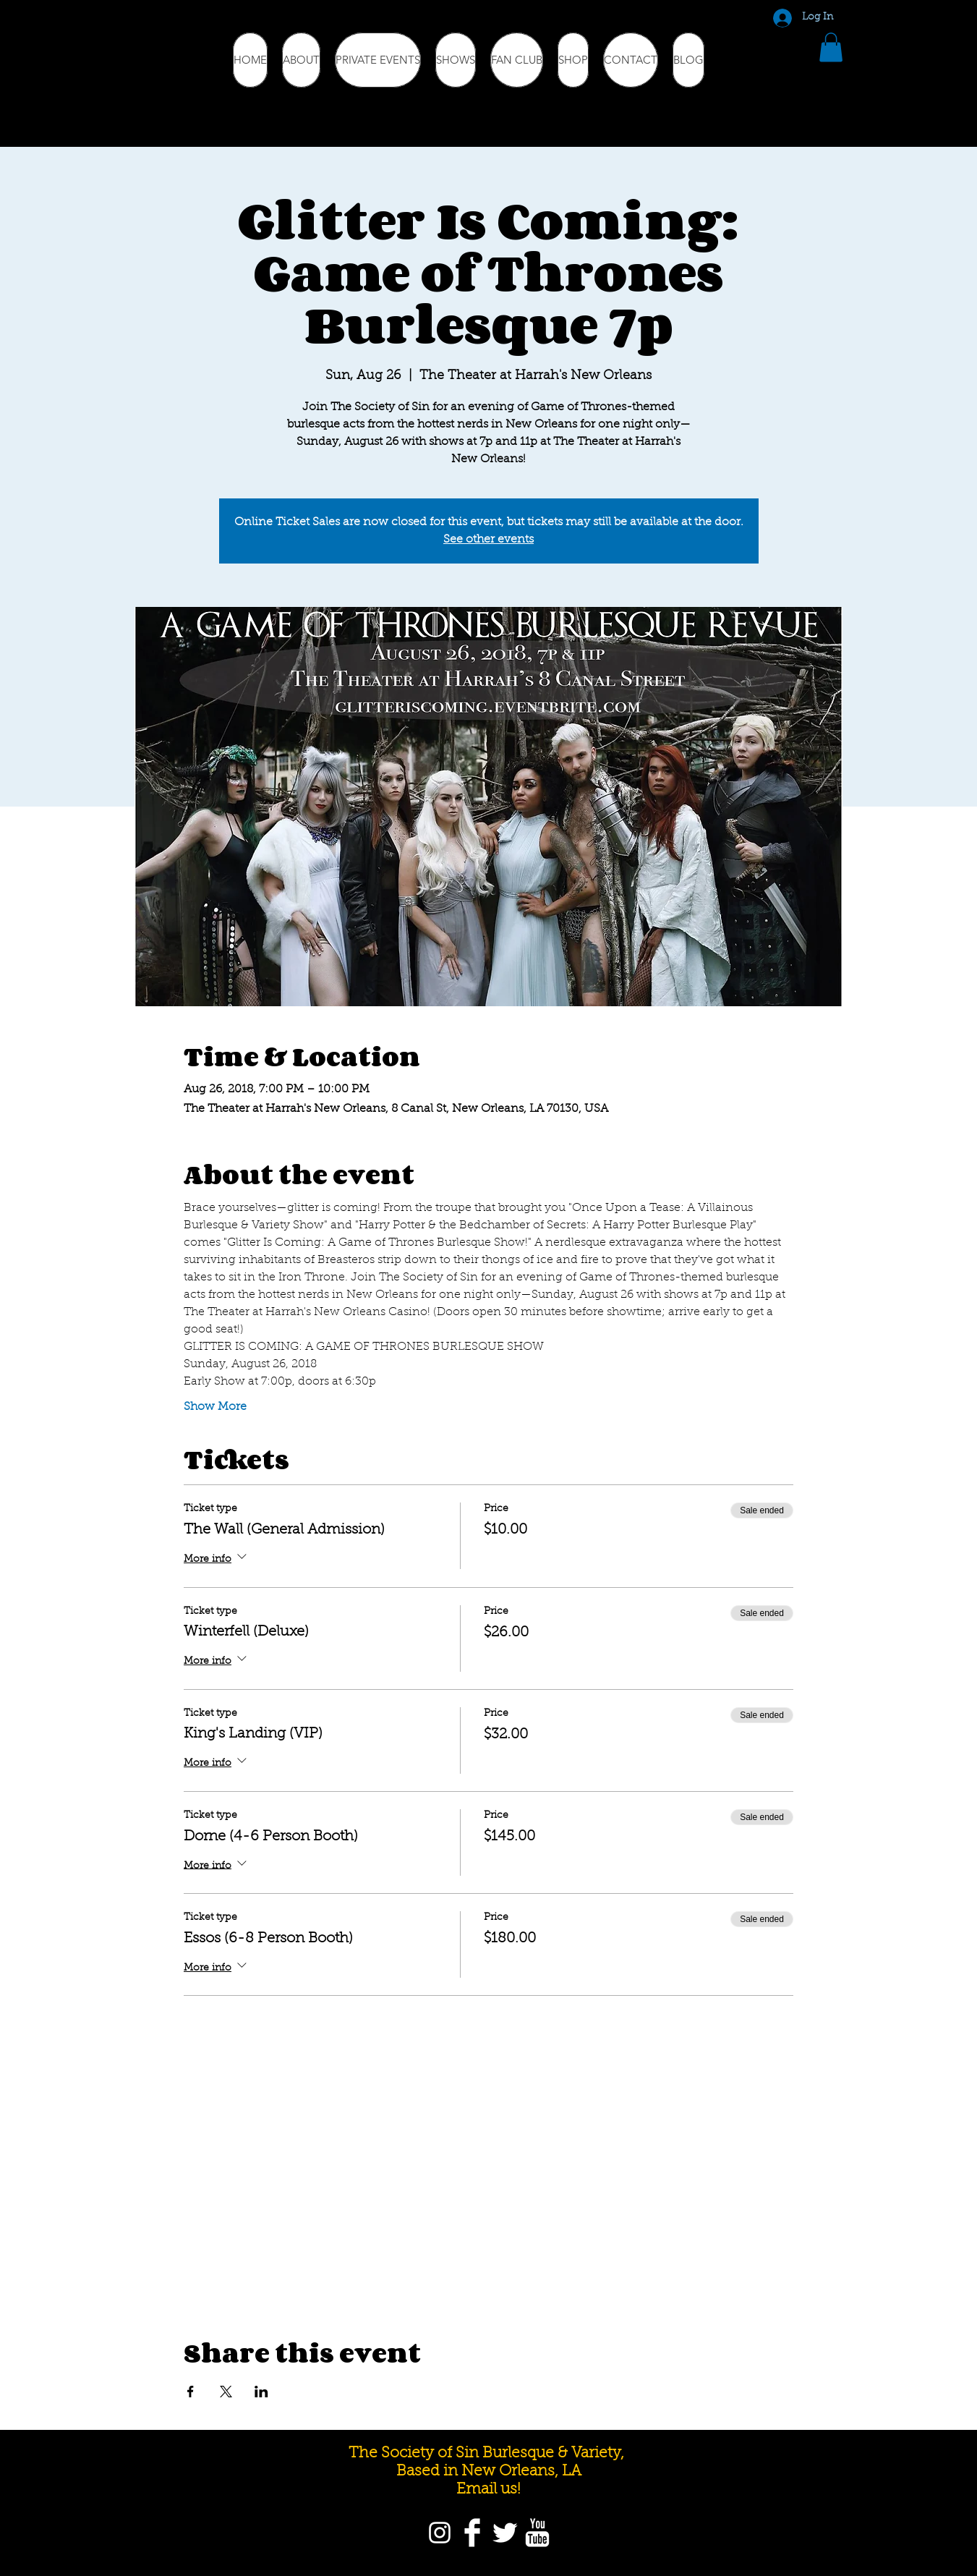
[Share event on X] (226, 2391)
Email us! (488, 2489)
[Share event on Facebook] (190, 2391)
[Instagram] (439, 2532)
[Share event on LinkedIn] (261, 2391)
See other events (488, 539)
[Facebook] (472, 2532)
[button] (831, 47)
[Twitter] (504, 2532)
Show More (215, 1407)
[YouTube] (537, 2532)
